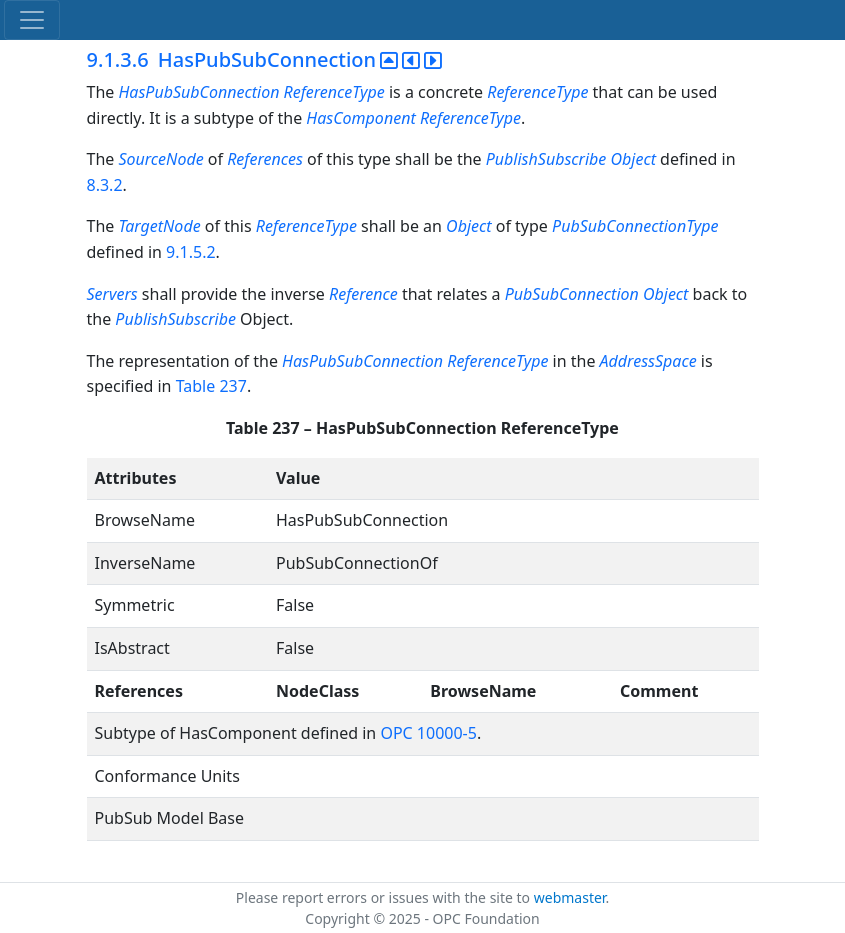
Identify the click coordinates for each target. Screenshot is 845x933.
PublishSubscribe (175, 319)
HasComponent (360, 118)
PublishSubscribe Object (571, 159)
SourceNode (160, 159)
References (265, 159)
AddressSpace (648, 361)
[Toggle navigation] (32, 20)
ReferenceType (537, 92)
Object (468, 226)
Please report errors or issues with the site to (385, 897)
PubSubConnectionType (635, 226)
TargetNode (159, 226)
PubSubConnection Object (597, 294)
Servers (112, 294)
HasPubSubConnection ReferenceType (251, 92)
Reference (363, 294)
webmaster (570, 897)
